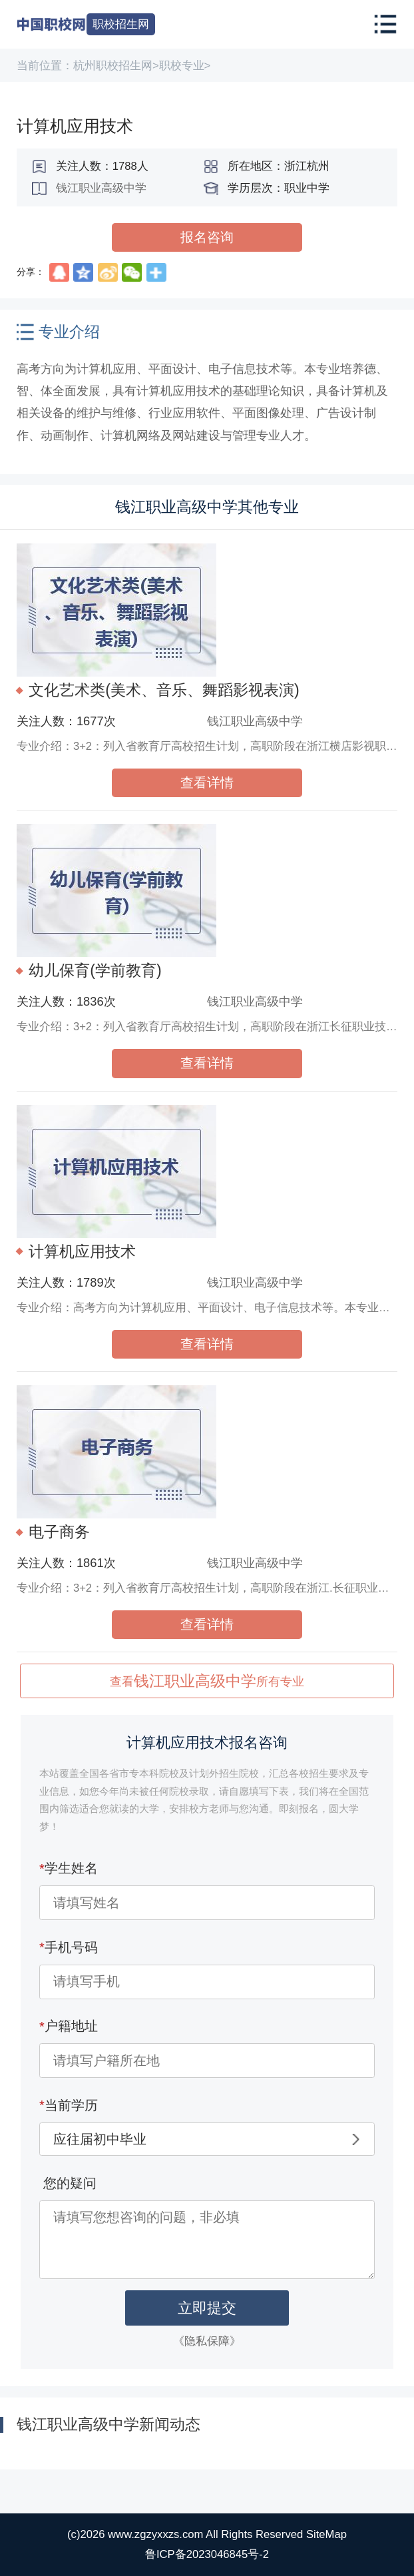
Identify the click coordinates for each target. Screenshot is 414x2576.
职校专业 (181, 65)
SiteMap (326, 2534)
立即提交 (207, 2308)
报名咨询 (207, 237)
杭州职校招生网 (112, 65)
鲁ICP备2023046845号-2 (207, 2554)
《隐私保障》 (207, 2341)
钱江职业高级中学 (101, 188)
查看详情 (207, 782)
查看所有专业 (207, 1681)
